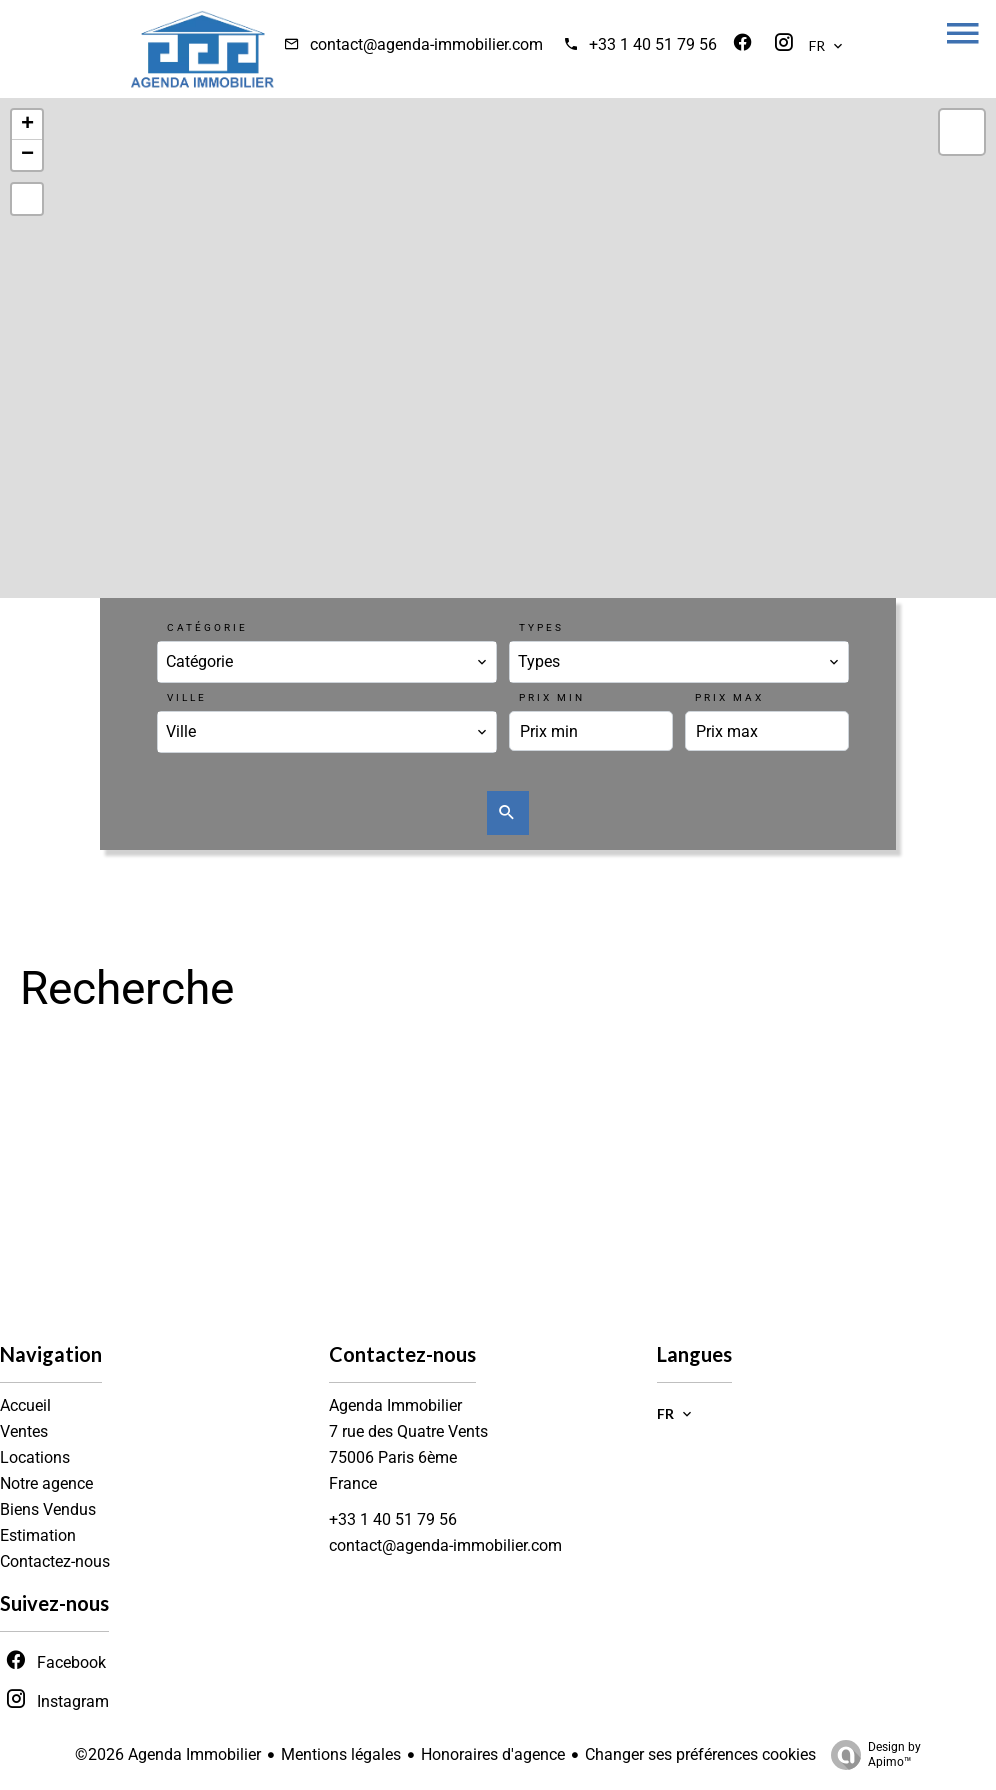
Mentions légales (341, 1754)
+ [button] (27, 125)
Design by (871, 1755)
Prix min (552, 697)
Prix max (729, 697)
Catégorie (207, 627)
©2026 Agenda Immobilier (168, 1754)
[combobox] (327, 662)
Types (541, 627)
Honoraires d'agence (493, 1754)
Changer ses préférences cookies (700, 1754)
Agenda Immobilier (395, 1405)
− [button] (27, 155)
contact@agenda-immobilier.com (426, 44)
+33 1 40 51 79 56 (653, 44)
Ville (187, 697)
